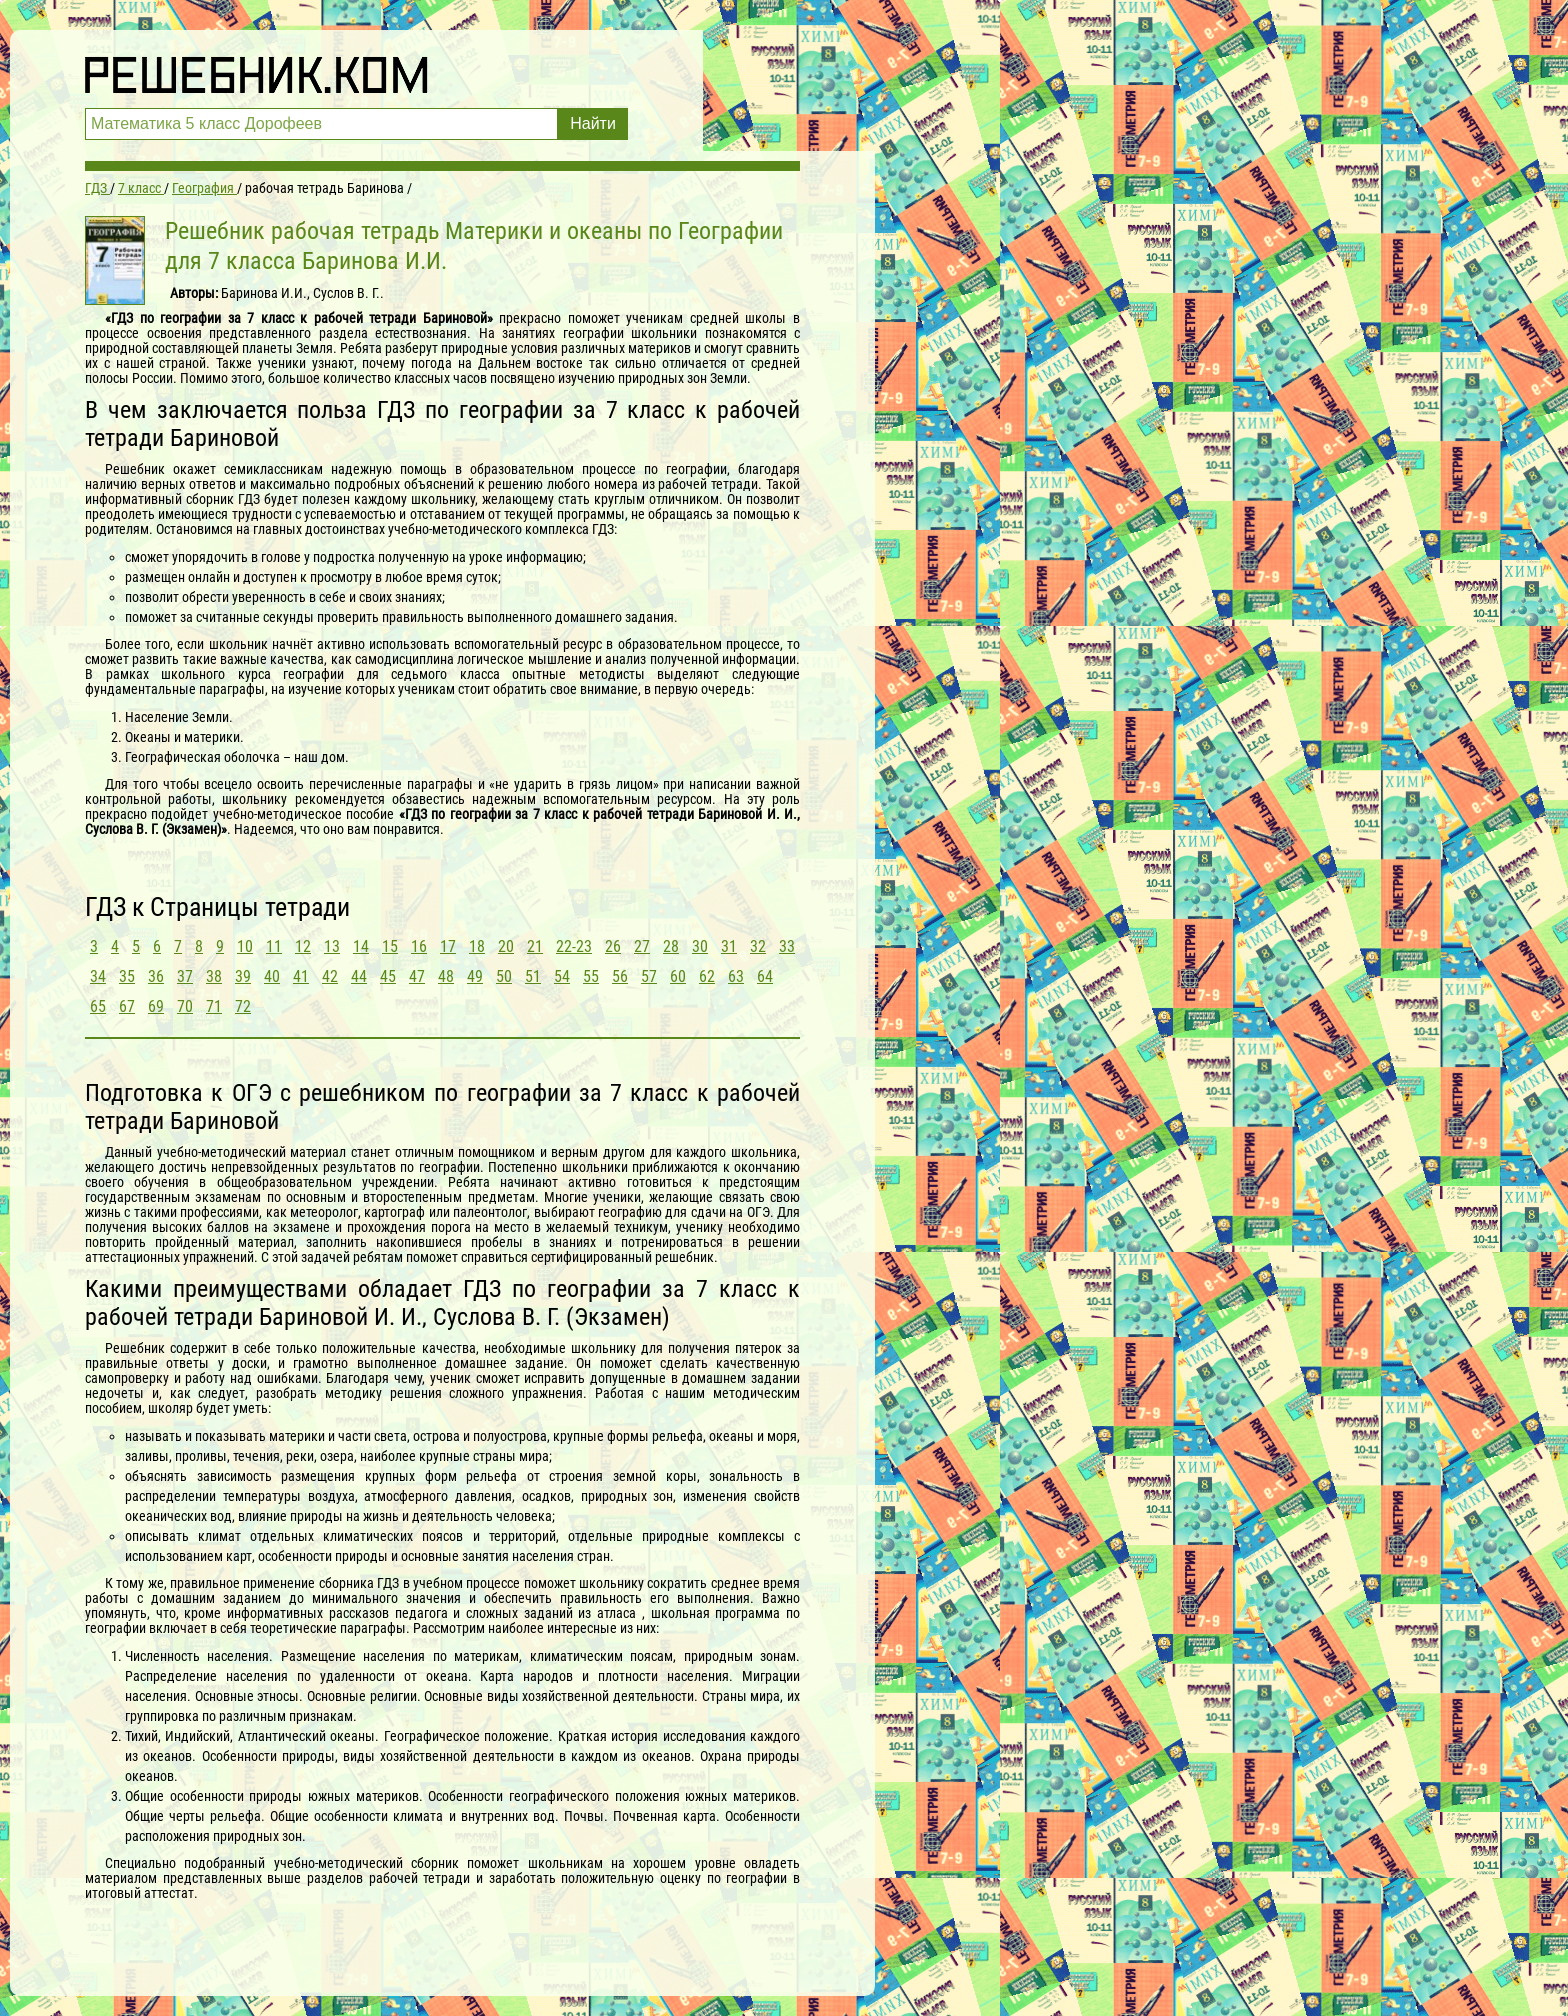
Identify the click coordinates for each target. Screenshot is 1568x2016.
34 (98, 976)
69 (156, 1006)
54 (562, 976)
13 (332, 946)
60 (678, 976)
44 (359, 976)
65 (98, 1006)
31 (729, 946)
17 (448, 946)
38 (214, 976)
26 (613, 946)
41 (301, 976)
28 (671, 946)
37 (185, 976)
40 (272, 976)
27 (642, 946)
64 (765, 976)
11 (274, 946)
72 (243, 1006)
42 (330, 976)
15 (390, 946)
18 (477, 946)
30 (700, 946)
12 (303, 946)
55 (591, 976)
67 (127, 1006)
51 (533, 976)
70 (185, 1006)
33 (787, 946)
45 (388, 976)
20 (506, 946)
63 (736, 976)
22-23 (574, 946)
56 (620, 976)
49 (475, 976)
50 (504, 976)
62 (707, 976)
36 (156, 976)
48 (446, 976)
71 (214, 1006)
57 (649, 976)
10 (245, 946)
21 (535, 946)
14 (361, 946)
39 (243, 976)
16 (419, 946)
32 (758, 946)
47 (417, 976)
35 (127, 976)
